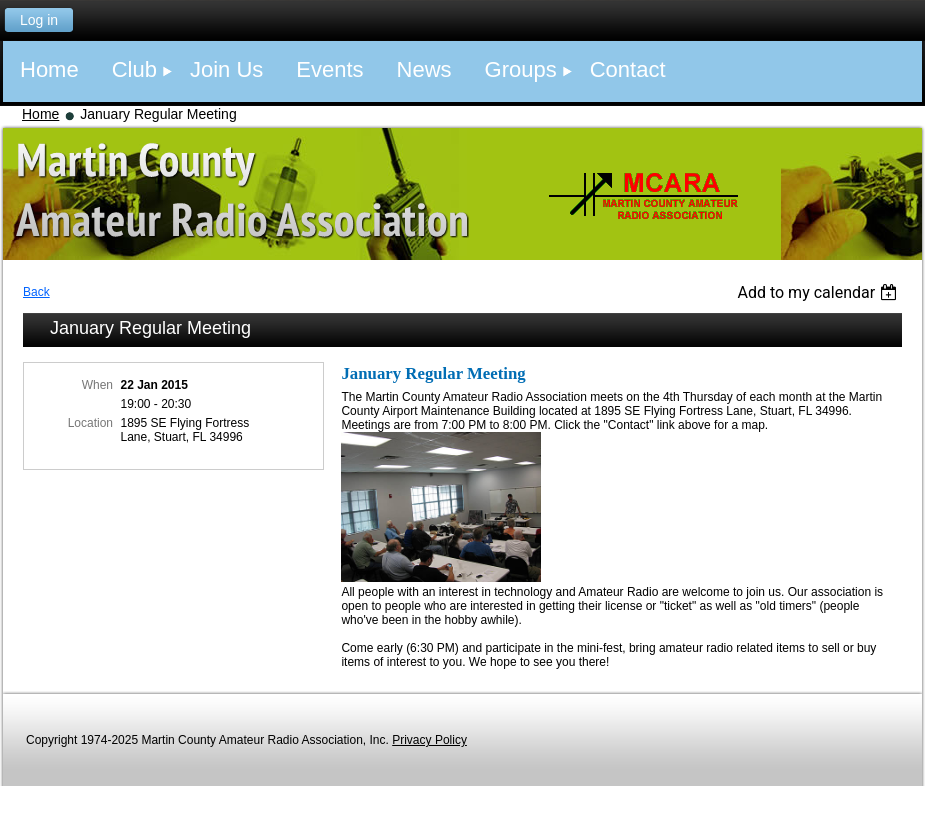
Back (36, 292)
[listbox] (819, 292)
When (97, 385)
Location (90, 423)
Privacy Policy (429, 740)
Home (40, 114)
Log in (39, 20)
